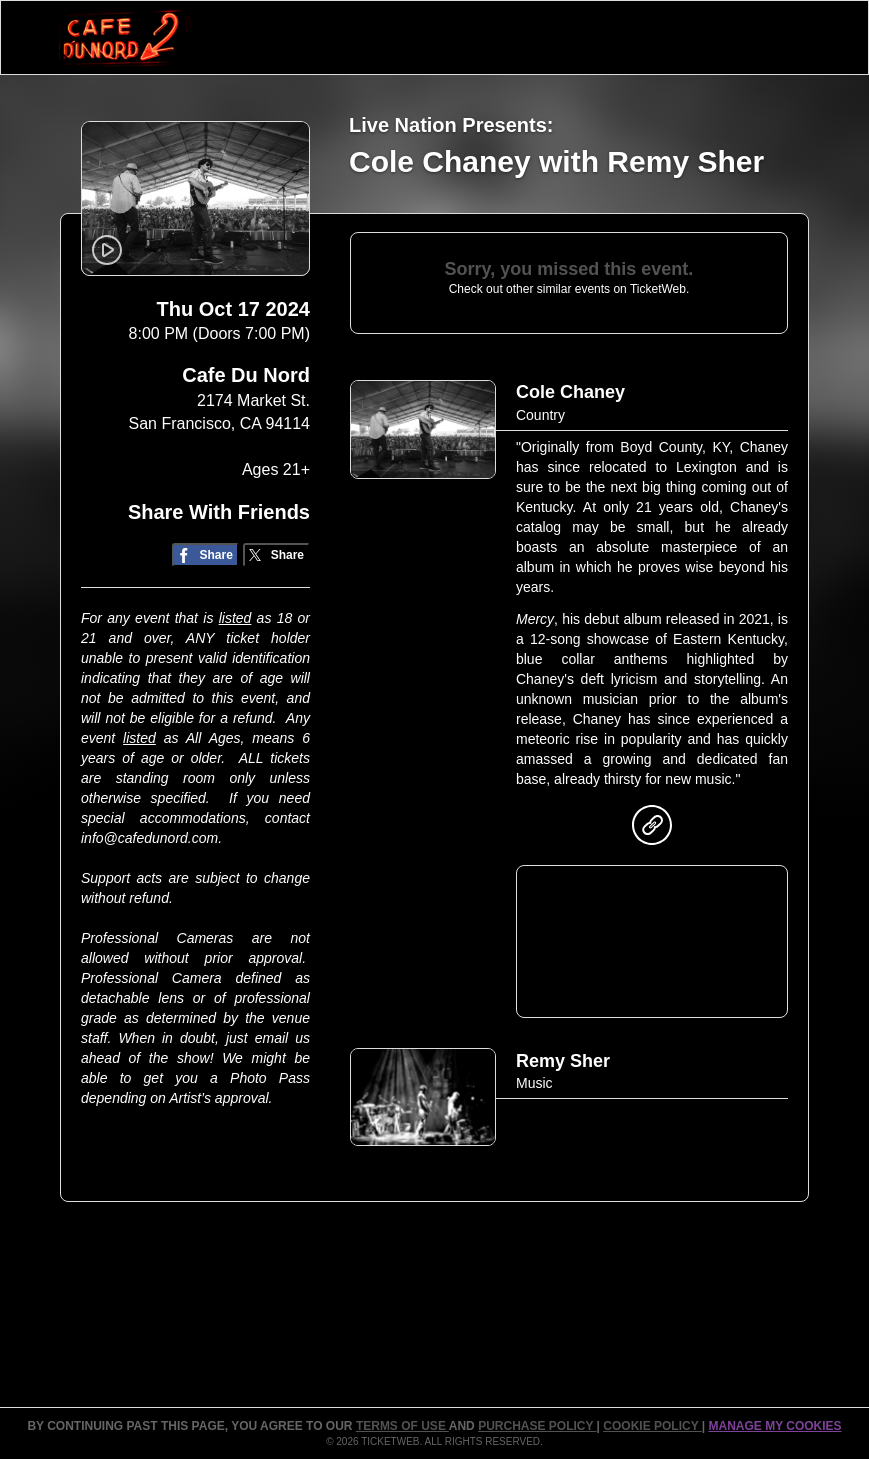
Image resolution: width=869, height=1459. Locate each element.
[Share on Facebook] (205, 555)
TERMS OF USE (402, 1426)
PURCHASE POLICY (537, 1426)
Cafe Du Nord (246, 375)
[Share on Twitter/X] (276, 555)
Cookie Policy (652, 1426)
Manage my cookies (774, 1426)
